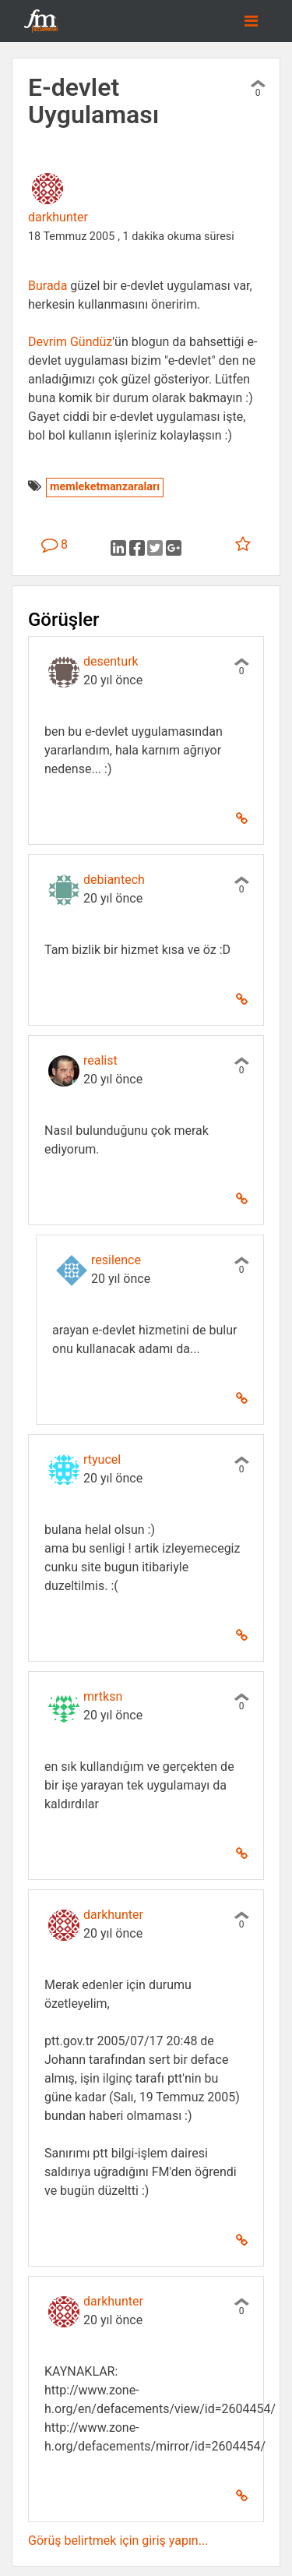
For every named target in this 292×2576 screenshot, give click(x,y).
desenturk (111, 661)
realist (100, 1060)
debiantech (114, 879)
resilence (116, 1260)
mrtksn (102, 1696)
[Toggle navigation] (251, 21)
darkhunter (58, 217)
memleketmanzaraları (105, 486)
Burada (47, 285)
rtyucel (102, 1459)
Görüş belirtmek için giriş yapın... (118, 2540)
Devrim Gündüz (70, 341)
